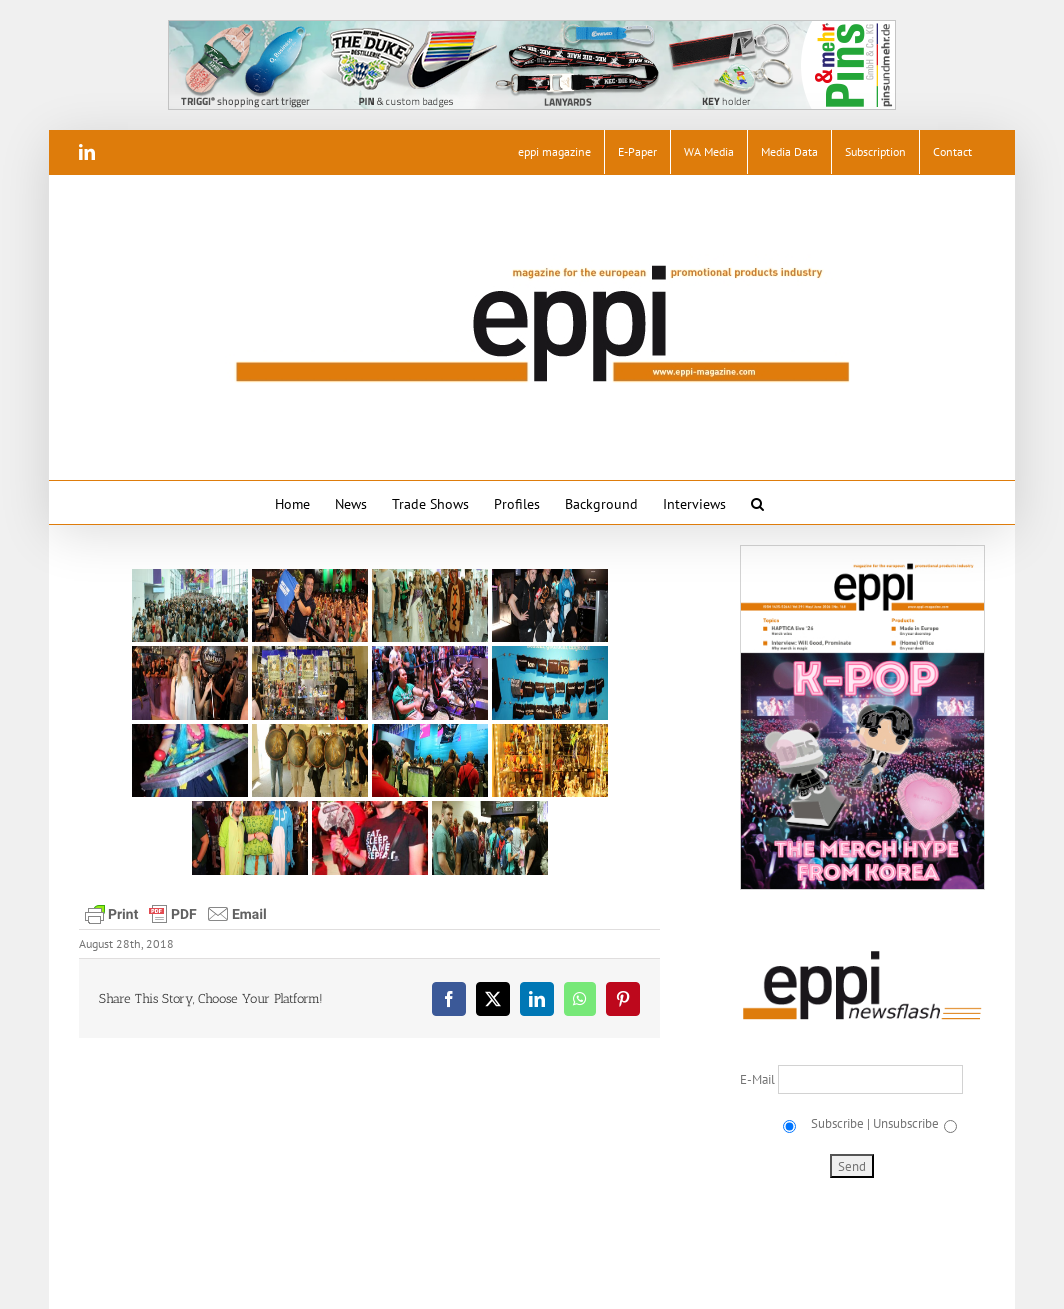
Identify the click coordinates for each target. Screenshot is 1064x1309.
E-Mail (759, 1079)
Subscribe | (839, 1123)
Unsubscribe (906, 1123)
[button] (757, 502)
